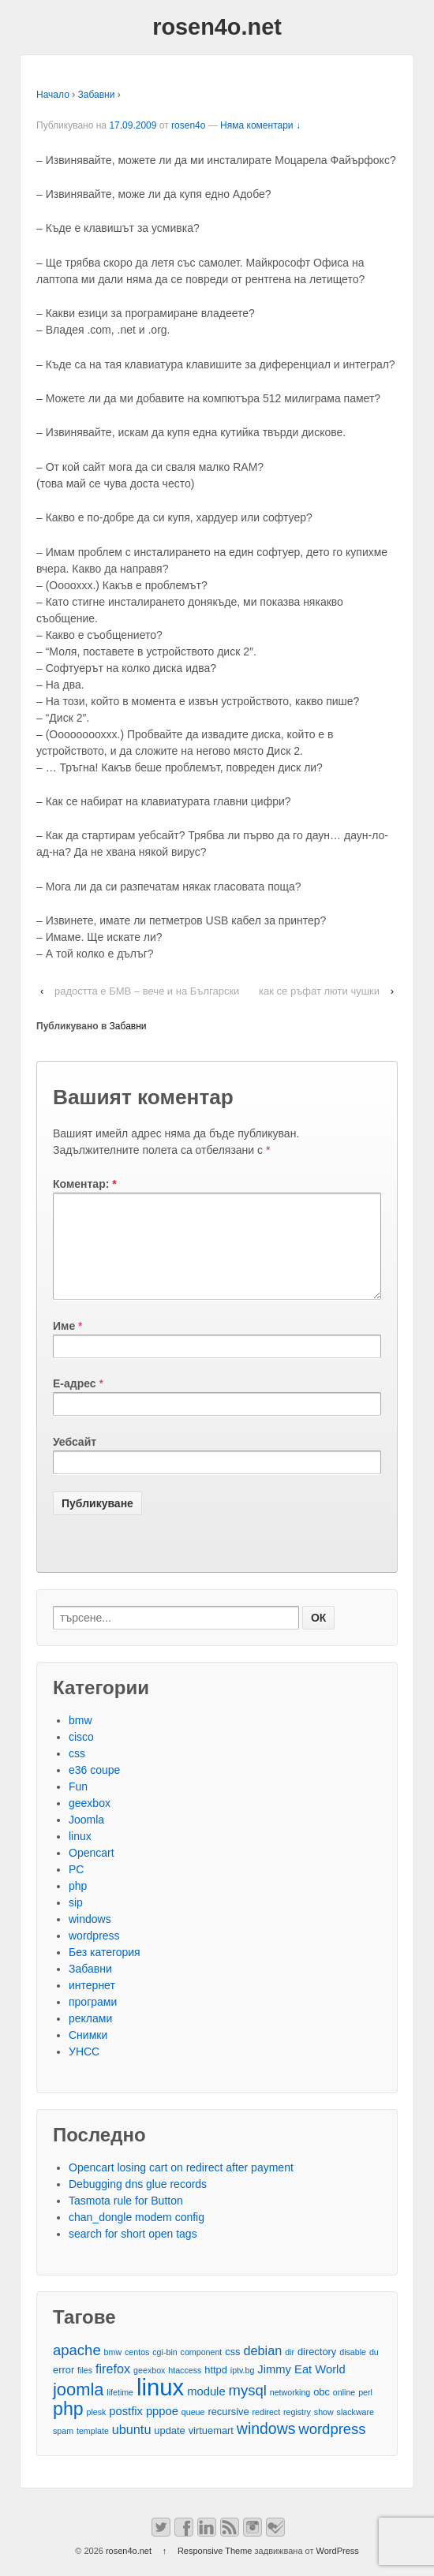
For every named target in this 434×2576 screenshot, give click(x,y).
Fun (78, 1805)
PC (76, 1888)
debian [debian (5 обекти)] (262, 2369)
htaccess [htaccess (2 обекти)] (184, 2389)
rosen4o (188, 125)
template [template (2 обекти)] (93, 2450)
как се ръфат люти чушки (319, 991)
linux (80, 1855)
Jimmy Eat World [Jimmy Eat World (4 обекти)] (301, 2388)
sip (76, 1921)
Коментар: (85, 1184)
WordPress (337, 2569)
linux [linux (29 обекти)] (160, 2406)
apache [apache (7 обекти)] (77, 2369)
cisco (81, 1755)
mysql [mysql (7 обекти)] (248, 2409)
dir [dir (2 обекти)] (289, 2371)
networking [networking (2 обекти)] (290, 2411)
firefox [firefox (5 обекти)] (112, 2387)
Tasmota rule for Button (126, 2219)
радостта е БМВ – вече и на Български (146, 991)
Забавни (96, 94)
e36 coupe (94, 1789)
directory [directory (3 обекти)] (316, 2370)
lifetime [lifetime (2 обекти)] (120, 2411)
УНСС (84, 2070)
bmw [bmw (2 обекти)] (113, 2371)
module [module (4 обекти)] (206, 2410)
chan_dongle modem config (136, 2236)
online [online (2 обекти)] (344, 2411)
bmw (80, 1739)
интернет (92, 2004)
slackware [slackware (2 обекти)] (355, 2431)
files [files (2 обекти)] (84, 2389)
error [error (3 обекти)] (63, 2389)
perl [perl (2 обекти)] (365, 2411)
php (78, 1904)
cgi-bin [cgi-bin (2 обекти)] (164, 2371)
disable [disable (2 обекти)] (352, 2371)
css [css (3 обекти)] (232, 2370)
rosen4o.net (217, 26)
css (77, 1772)
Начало (52, 94)
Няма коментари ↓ (260, 125)
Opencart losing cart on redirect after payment (181, 2186)
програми (93, 2020)
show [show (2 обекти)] (324, 2431)
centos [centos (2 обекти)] (137, 2371)
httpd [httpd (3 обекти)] (215, 2389)
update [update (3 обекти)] (169, 2449)
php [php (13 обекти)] (68, 2428)
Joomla (86, 1838)
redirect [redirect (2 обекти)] (267, 2431)
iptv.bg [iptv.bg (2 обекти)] (242, 2389)
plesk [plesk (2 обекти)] (97, 2431)
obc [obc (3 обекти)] (321, 2411)
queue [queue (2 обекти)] (193, 2431)
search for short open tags (133, 2252)
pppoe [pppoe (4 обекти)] (162, 2430)
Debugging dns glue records (138, 2203)
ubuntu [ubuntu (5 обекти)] (132, 2448)
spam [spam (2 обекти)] (63, 2450)
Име (64, 1344)
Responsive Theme (215, 2569)
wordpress (94, 1954)
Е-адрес (74, 1402)
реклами (90, 2037)
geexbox (89, 1822)
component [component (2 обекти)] (202, 2371)
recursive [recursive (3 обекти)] (228, 2430)
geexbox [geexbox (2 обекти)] (149, 2389)
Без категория (104, 1971)
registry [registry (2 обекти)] (297, 2431)
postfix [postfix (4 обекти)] (126, 2430)
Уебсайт (74, 1460)
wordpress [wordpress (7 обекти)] (331, 2448)
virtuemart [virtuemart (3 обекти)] (211, 2449)
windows (90, 1938)
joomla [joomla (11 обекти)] (78, 2408)
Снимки (88, 2054)
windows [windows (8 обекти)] (266, 2448)
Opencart (91, 1871)
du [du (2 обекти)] (374, 2371)
